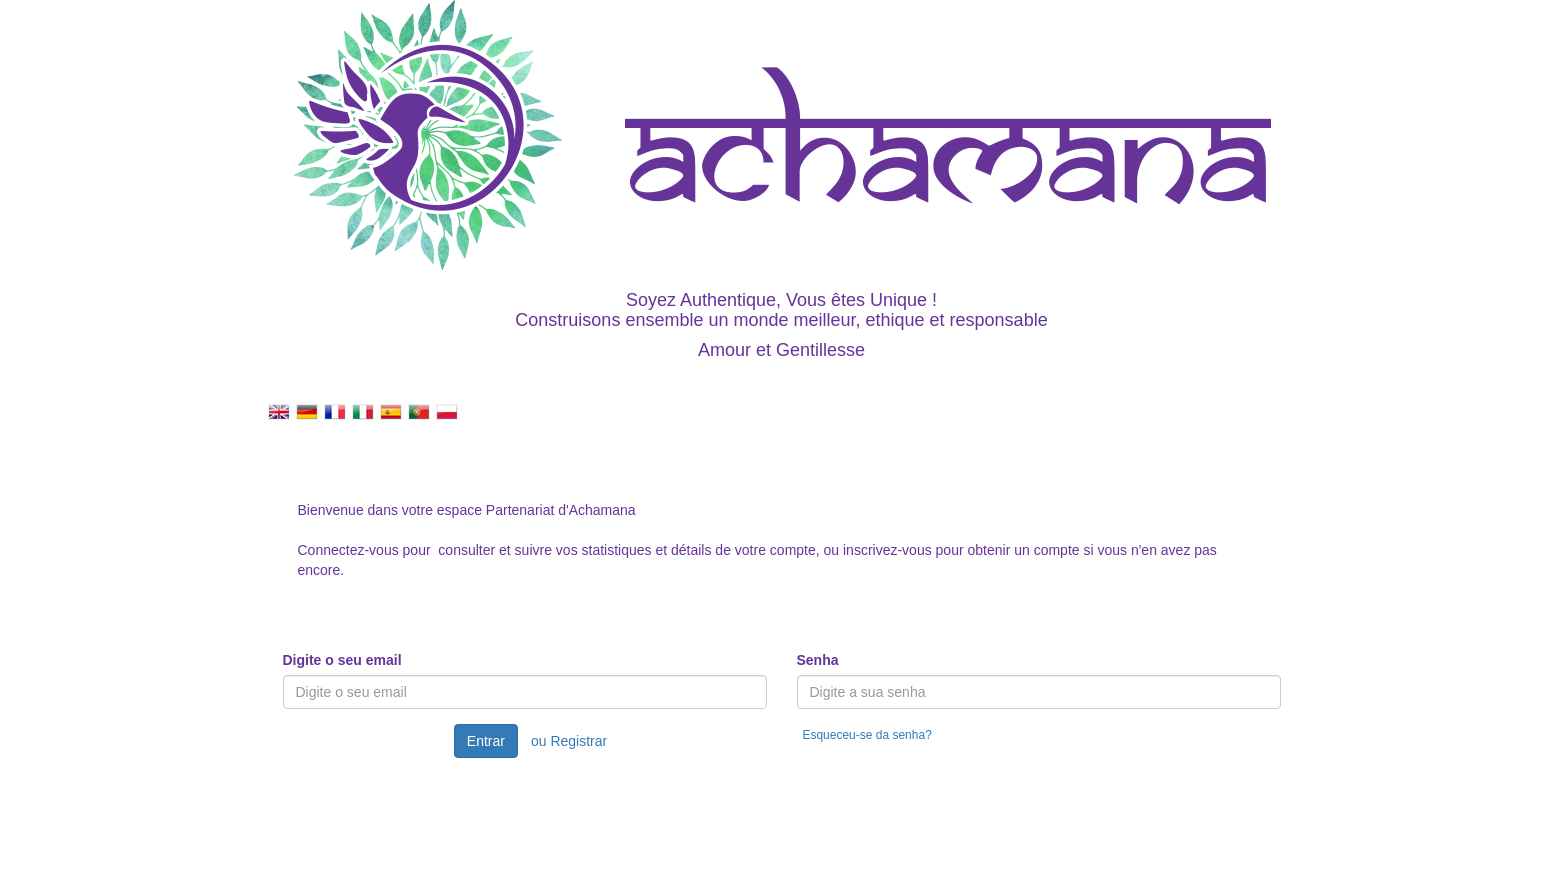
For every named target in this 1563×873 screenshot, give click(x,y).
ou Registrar (569, 741)
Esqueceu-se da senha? (866, 735)
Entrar (486, 741)
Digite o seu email (342, 660)
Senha (818, 660)
